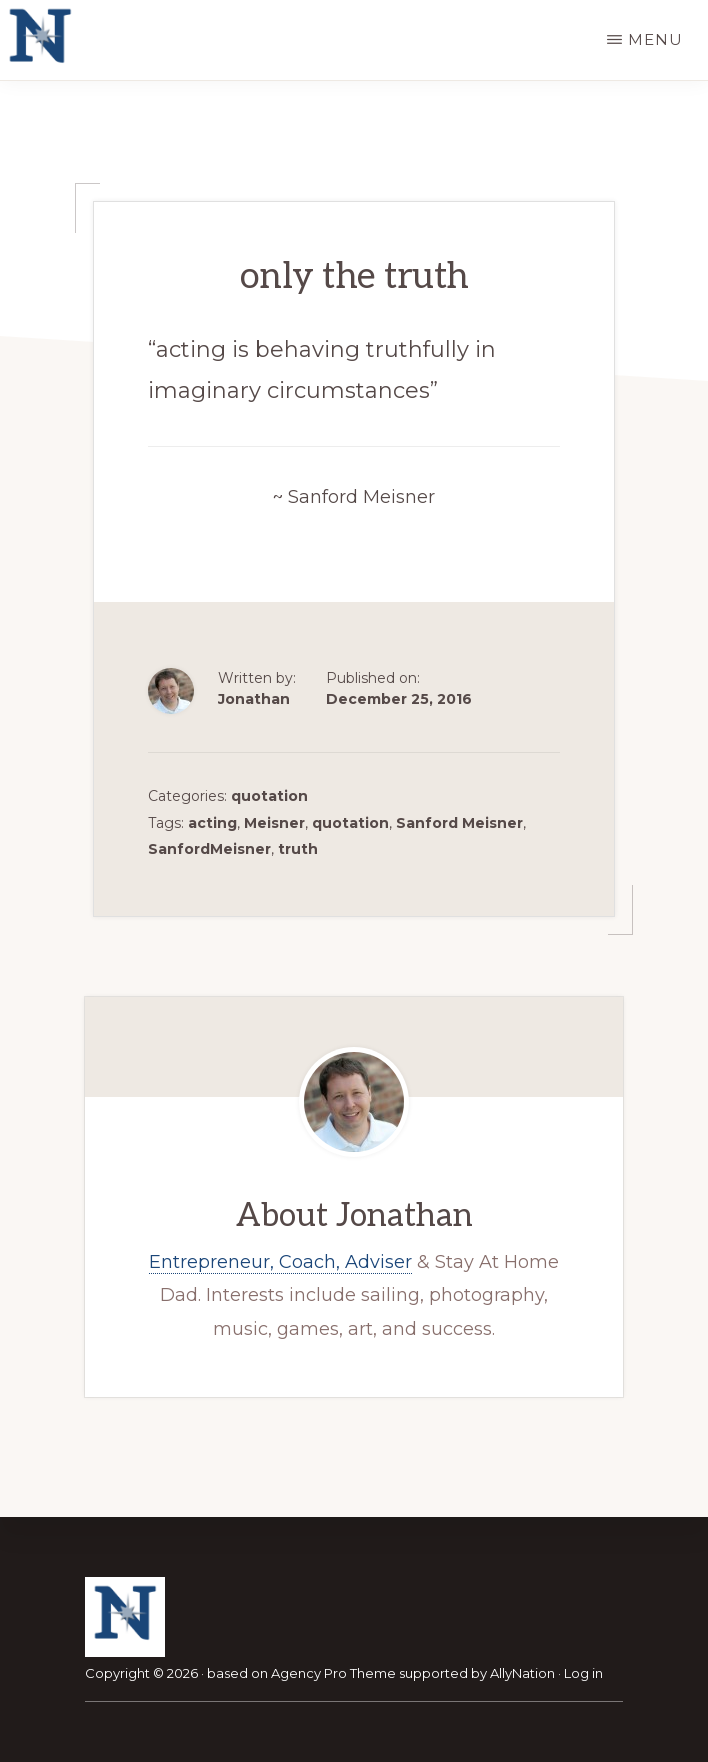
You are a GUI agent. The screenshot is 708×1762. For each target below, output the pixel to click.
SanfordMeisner (209, 849)
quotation (269, 796)
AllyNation (522, 1673)
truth (298, 849)
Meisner (274, 823)
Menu (655, 39)
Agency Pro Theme (333, 1673)
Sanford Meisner (459, 823)
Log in (583, 1673)
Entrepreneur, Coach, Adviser (280, 1262)
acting (212, 823)
